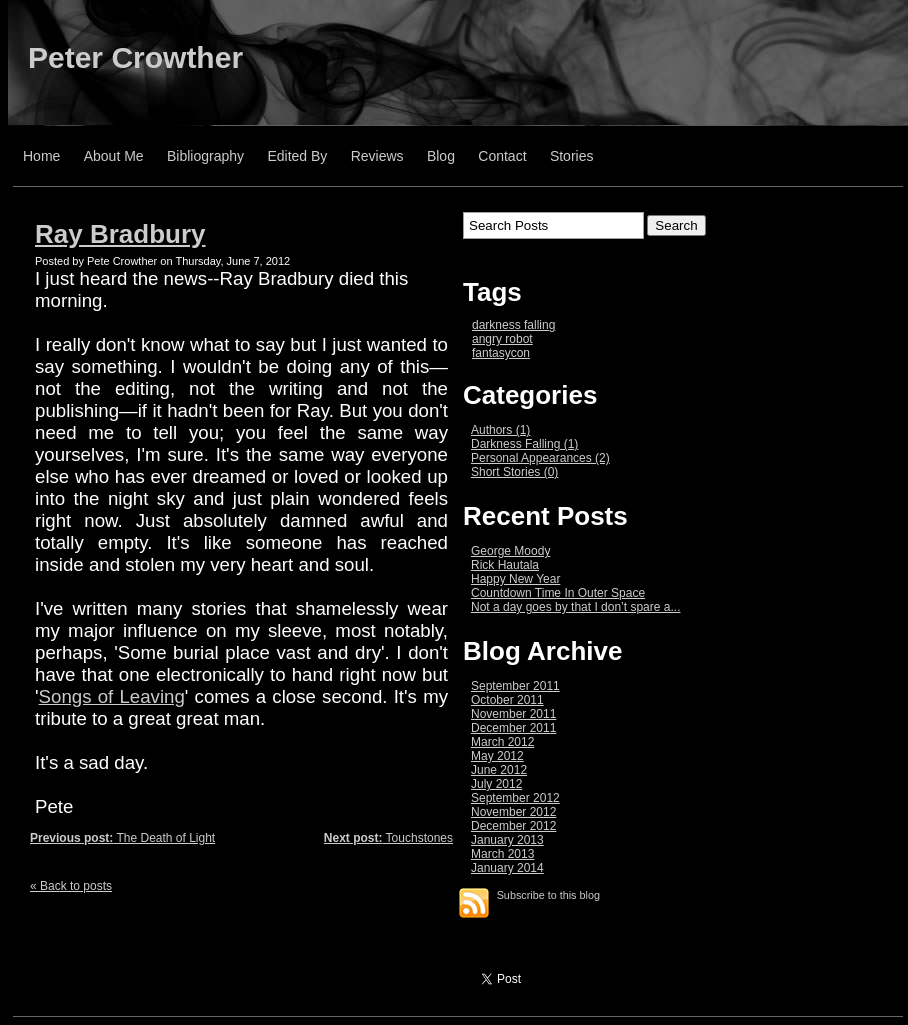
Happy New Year (515, 579)
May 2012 (497, 756)
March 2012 (502, 742)
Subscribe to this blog (548, 895)
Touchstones (388, 838)
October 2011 (507, 700)
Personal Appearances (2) (540, 458)
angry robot (502, 339)
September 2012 (515, 798)
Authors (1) (500, 430)
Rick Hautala (505, 565)
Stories (572, 156)
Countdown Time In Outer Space (558, 593)
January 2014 (507, 868)
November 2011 (513, 714)
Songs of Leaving (112, 696)
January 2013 (507, 840)
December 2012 (513, 826)
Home (41, 156)
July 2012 (496, 784)
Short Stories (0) (514, 472)
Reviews (377, 156)
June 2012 (499, 770)
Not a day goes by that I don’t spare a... (575, 607)
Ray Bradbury (120, 234)
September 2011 (515, 686)
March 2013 (502, 854)
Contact (502, 156)
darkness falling (513, 325)
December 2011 (513, 728)
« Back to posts (71, 886)
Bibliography (205, 156)
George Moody (510, 551)
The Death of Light (122, 838)
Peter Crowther (135, 57)
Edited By (297, 156)
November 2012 (513, 812)
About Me (114, 156)
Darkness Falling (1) (524, 444)
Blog (441, 156)
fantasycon (501, 353)
